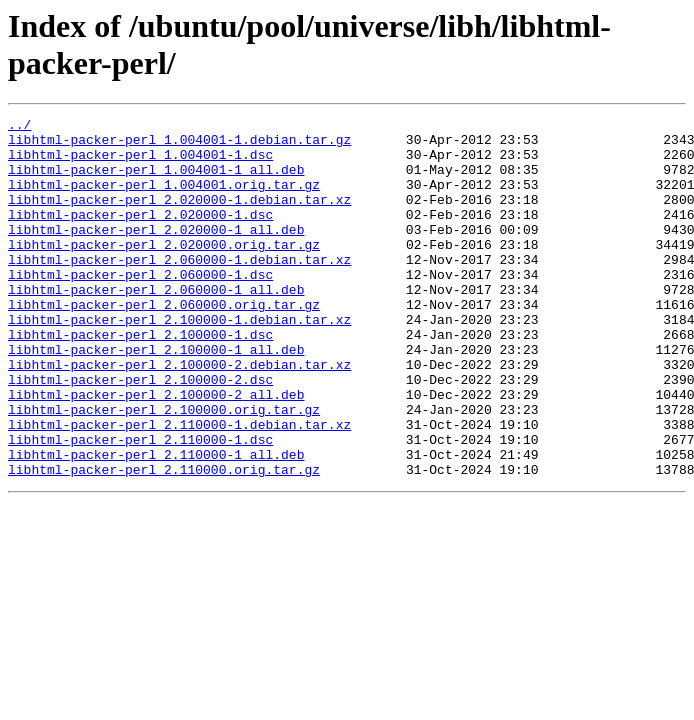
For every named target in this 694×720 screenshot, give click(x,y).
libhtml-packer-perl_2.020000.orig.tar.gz (164, 271)
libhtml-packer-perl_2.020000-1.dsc (140, 235)
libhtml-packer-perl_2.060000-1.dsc (140, 307)
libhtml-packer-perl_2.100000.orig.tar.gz (164, 469)
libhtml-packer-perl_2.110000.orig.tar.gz (164, 541)
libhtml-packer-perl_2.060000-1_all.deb (156, 325)
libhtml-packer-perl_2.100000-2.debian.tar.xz (179, 415)
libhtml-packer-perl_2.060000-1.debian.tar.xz (179, 289)
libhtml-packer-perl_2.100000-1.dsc (140, 379)
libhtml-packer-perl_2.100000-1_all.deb (156, 397)
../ (19, 127)
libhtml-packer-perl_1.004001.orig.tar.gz (164, 199)
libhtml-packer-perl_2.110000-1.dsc (140, 505)
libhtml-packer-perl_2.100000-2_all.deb (156, 451)
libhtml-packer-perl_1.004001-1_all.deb (156, 181)
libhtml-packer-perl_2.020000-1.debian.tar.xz (179, 217)
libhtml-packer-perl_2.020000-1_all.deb (156, 253)
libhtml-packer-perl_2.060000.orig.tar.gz (164, 343)
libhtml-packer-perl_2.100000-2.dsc (140, 433)
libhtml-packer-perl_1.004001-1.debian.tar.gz (179, 145)
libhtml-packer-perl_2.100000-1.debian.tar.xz (179, 361)
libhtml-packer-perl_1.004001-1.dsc (140, 163)
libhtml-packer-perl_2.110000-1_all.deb (156, 523)
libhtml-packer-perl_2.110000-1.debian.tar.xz (179, 487)
